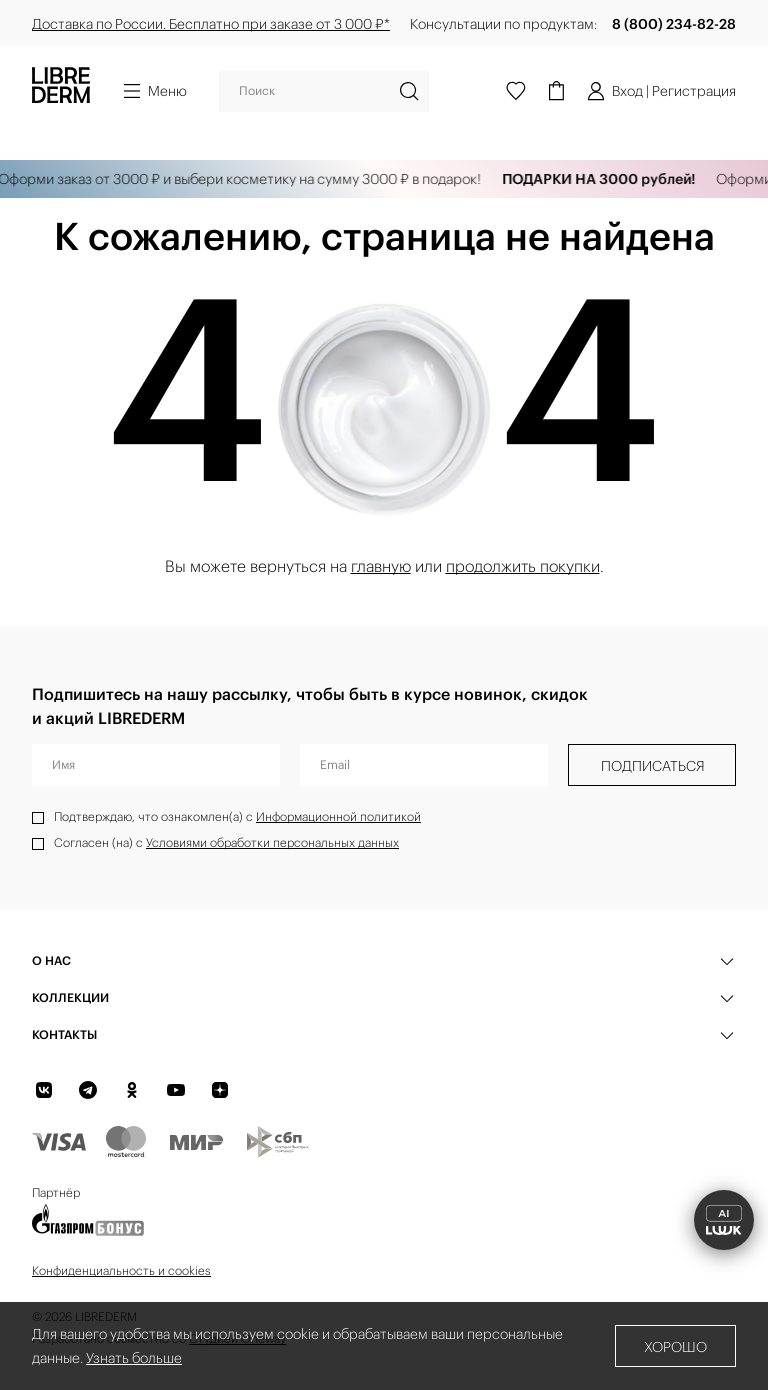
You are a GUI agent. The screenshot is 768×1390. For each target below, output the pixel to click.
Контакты (64, 1034)
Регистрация (694, 91)
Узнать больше (134, 1358)
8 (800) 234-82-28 (674, 24)
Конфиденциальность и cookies (121, 1270)
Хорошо (675, 1347)
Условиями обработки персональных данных (272, 842)
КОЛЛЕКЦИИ (70, 997)
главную (381, 566)
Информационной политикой (338, 816)
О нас (51, 960)
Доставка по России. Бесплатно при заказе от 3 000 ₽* (211, 24)
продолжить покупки (523, 566)
